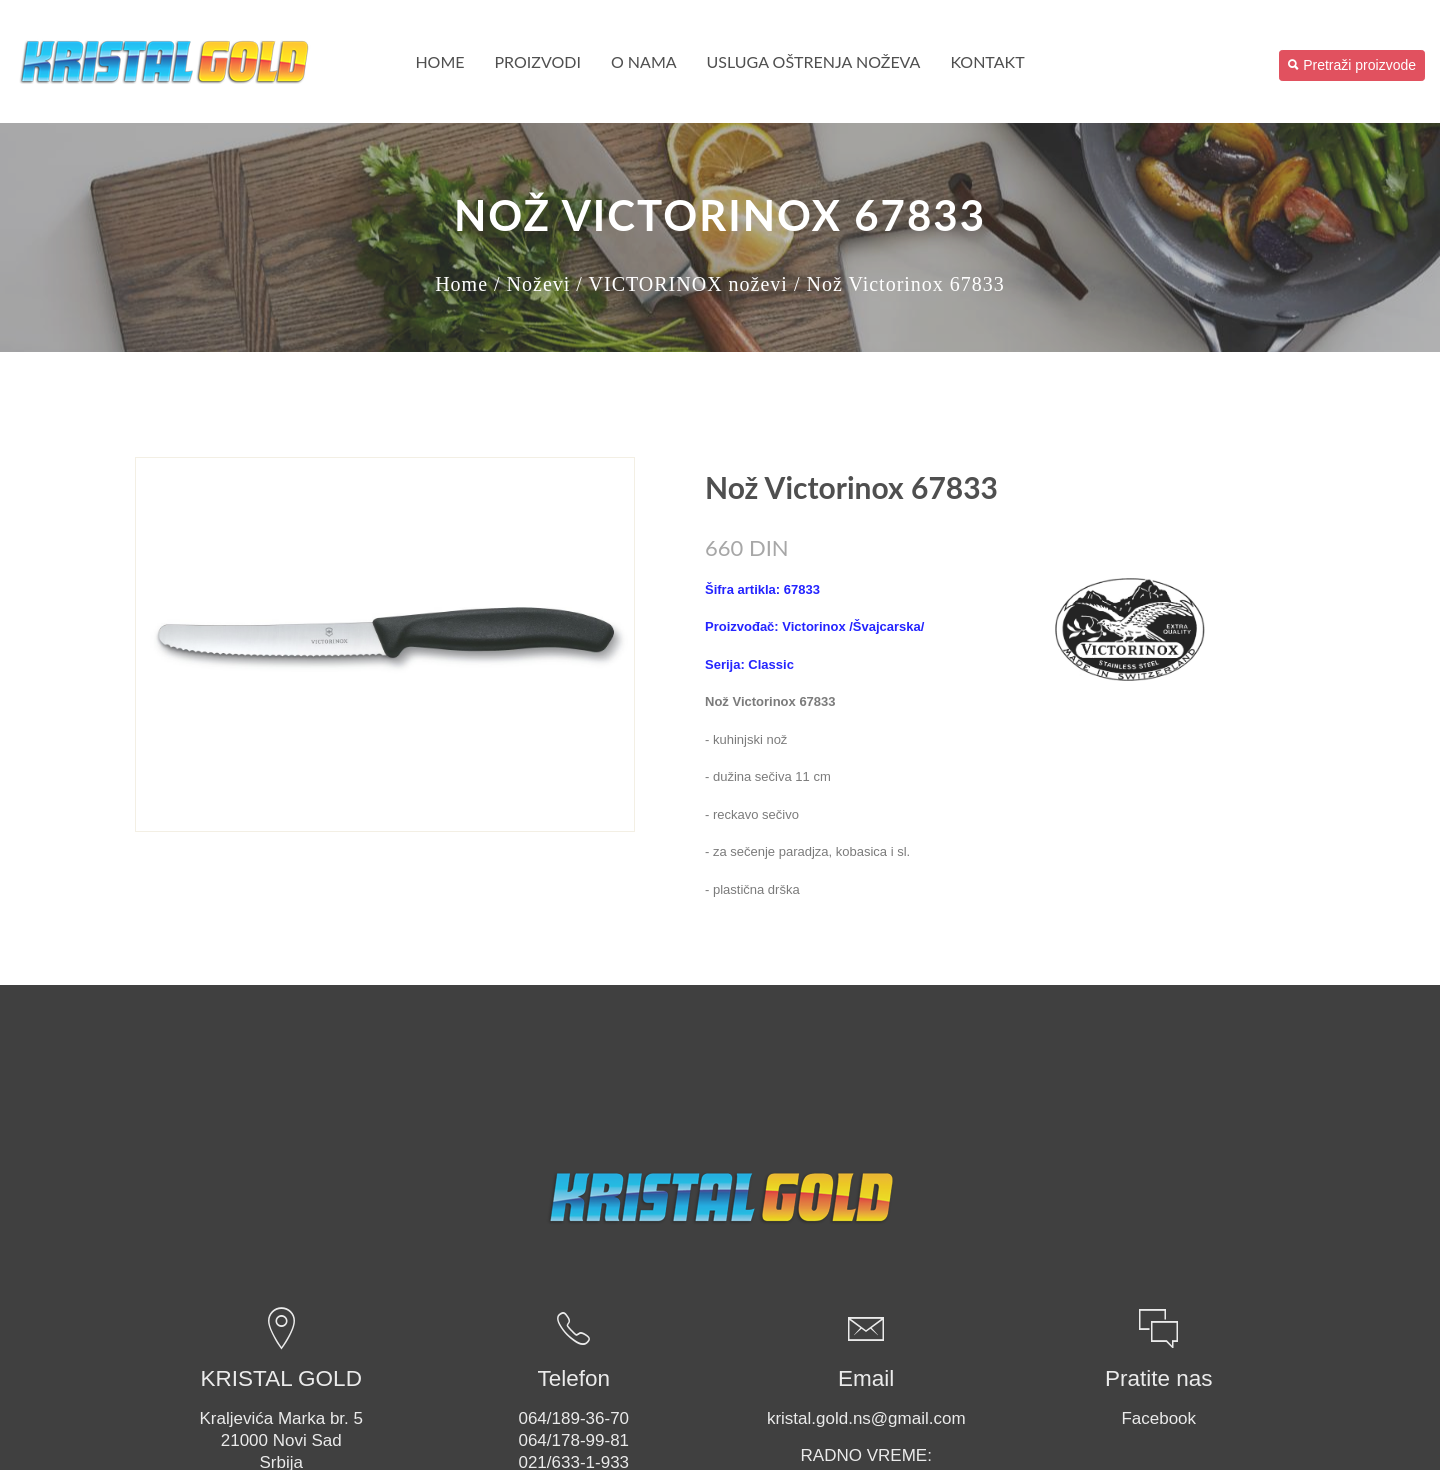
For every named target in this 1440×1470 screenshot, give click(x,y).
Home (439, 61)
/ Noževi (532, 284)
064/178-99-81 (573, 1440)
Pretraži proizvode (1352, 65)
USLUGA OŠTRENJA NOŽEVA (814, 61)
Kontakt (987, 61)
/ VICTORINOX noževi (682, 284)
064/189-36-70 (573, 1418)
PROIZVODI (538, 61)
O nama (644, 61)
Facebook (1158, 1418)
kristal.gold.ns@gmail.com (866, 1418)
